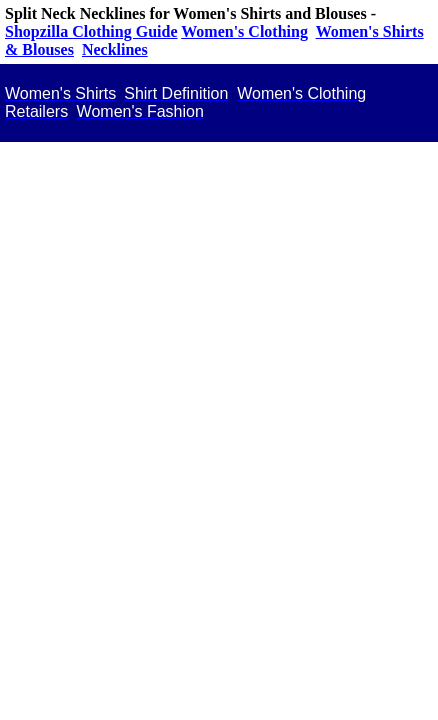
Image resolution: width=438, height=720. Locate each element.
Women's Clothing (244, 31)
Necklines (115, 49)
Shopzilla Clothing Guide (91, 31)
